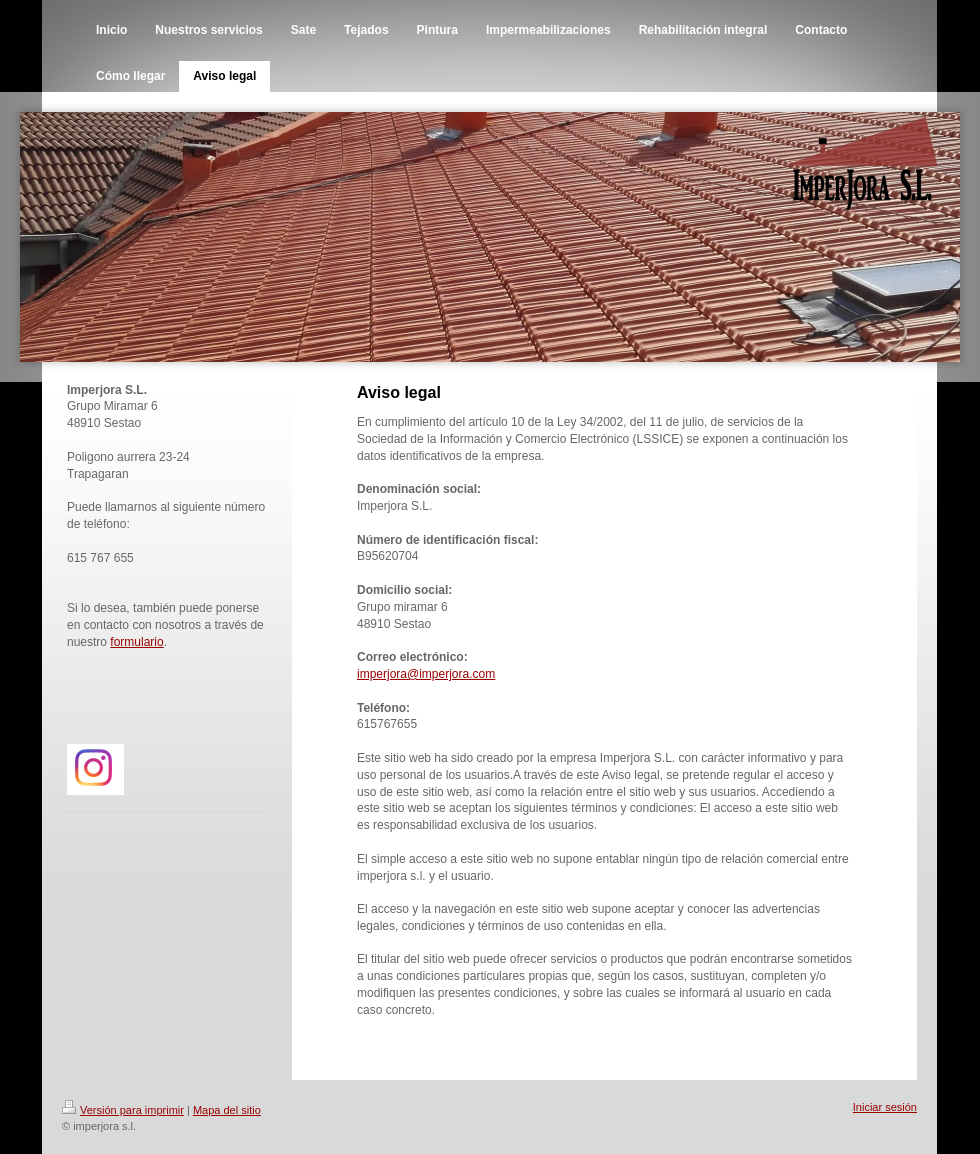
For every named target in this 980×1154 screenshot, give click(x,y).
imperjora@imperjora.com (426, 674)
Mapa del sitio (227, 1110)
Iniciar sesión (885, 1107)
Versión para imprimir (123, 1110)
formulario (136, 642)
